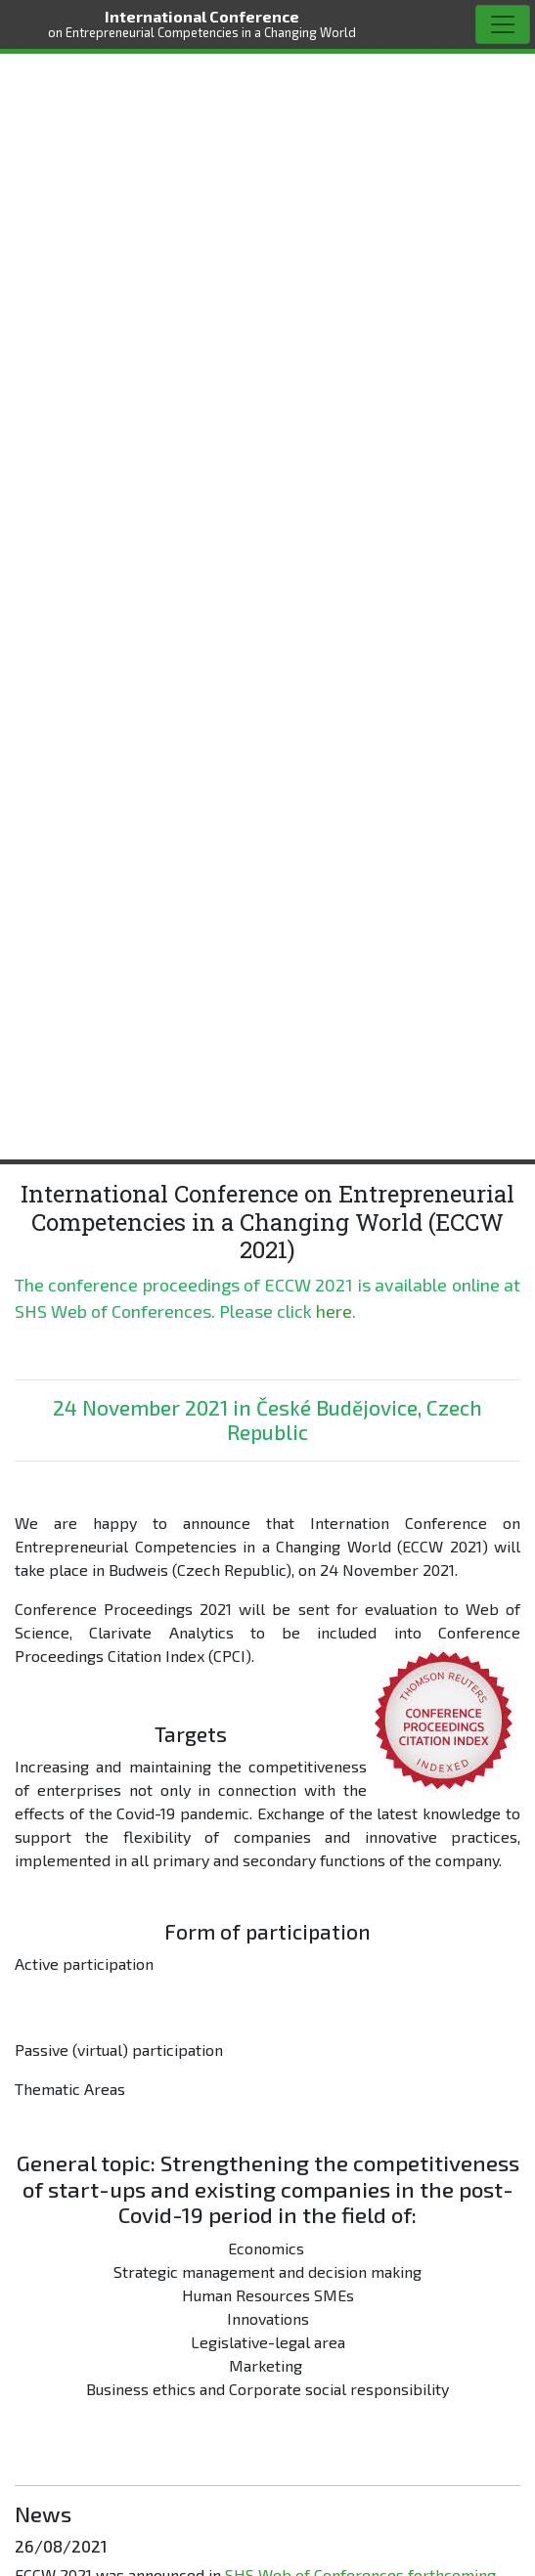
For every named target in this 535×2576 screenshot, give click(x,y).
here (334, 1311)
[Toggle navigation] (502, 24)
